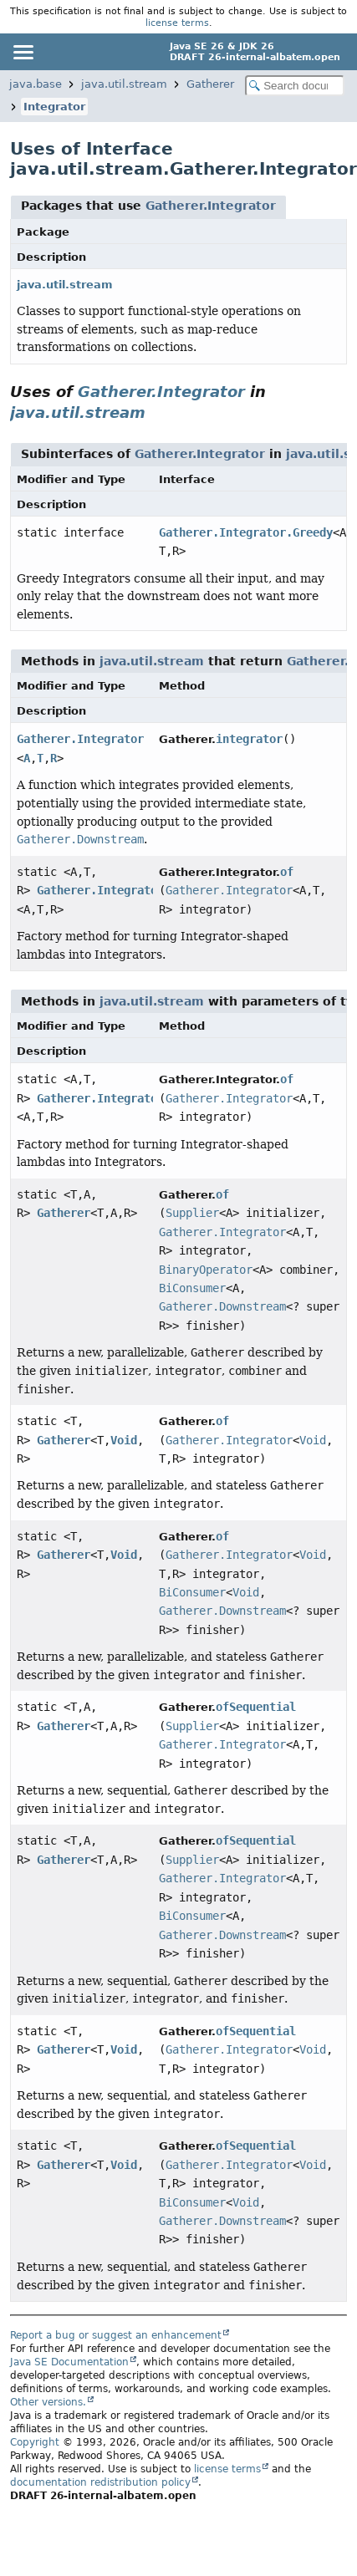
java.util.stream (124, 84)
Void (123, 1440)
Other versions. (48, 2402)
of (286, 871)
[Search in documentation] (294, 85)
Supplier (192, 1212)
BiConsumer (192, 1288)
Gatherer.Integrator (210, 205)
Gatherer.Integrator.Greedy (246, 532)
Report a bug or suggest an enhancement (116, 2335)
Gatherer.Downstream (222, 1306)
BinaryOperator (205, 1269)
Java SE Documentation (69, 2362)
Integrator (54, 106)
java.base (35, 84)
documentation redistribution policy (100, 2482)
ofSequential (256, 1706)
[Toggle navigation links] (22, 52)
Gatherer (210, 84)
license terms (177, 22)
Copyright (34, 2442)
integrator (249, 739)
